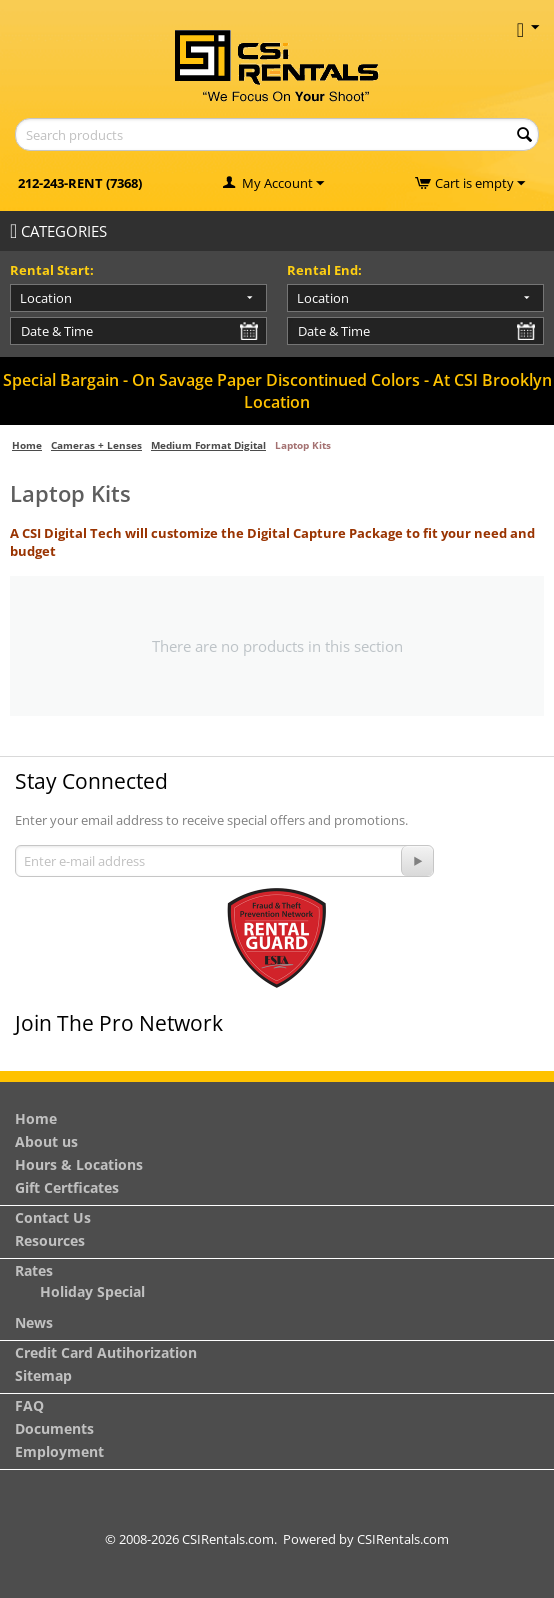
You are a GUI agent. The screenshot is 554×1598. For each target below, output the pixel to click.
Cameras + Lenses (96, 445)
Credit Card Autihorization (106, 1352)
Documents (54, 1428)
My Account (277, 183)
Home (27, 445)
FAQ (29, 1405)
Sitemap (43, 1375)
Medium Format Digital (208, 445)
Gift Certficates (67, 1187)
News (34, 1322)
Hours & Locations (79, 1164)
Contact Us (53, 1217)
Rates (34, 1270)
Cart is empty (480, 183)
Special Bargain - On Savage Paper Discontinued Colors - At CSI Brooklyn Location (277, 391)
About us (46, 1141)
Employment (59, 1451)
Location (46, 298)
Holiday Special (92, 1291)
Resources (50, 1240)
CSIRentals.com (403, 1539)
